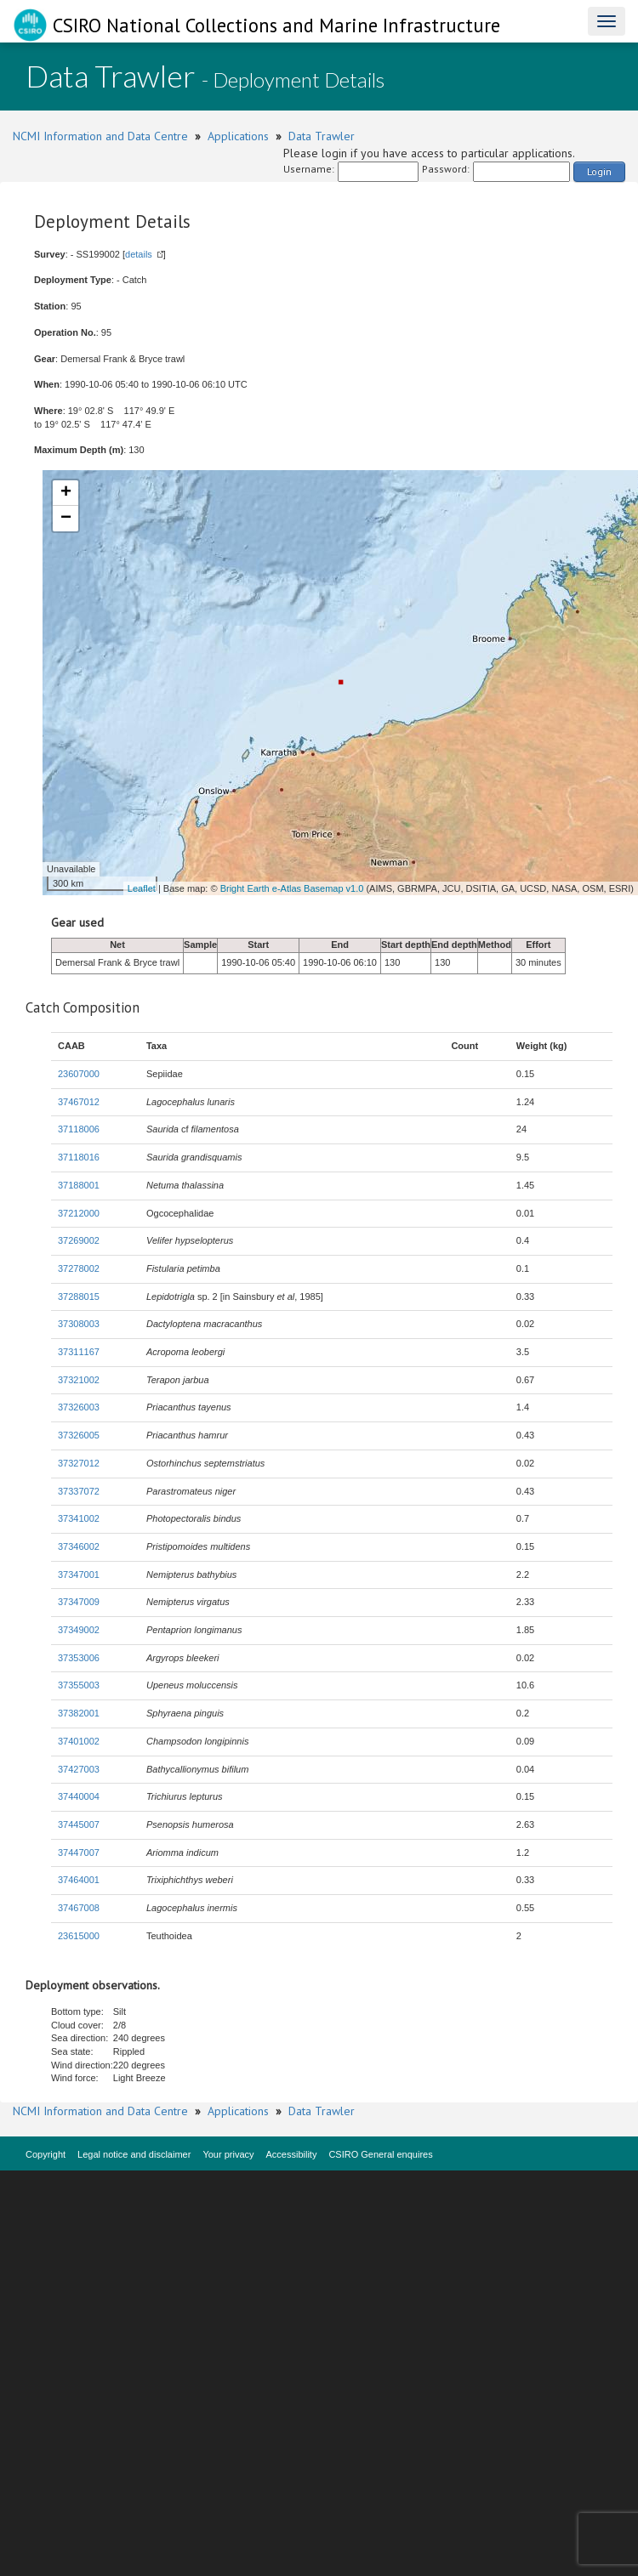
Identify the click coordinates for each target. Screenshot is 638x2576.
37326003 (79, 1407)
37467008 (79, 1908)
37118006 (79, 1129)
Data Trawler (321, 136)
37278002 (79, 1268)
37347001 (79, 1574)
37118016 (79, 1157)
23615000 (79, 1936)
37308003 (79, 1324)
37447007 (79, 1852)
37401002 (79, 1741)
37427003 (79, 1769)
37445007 (79, 1824)
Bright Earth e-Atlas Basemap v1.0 (292, 888)
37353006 (79, 1658)
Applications (238, 136)
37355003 (79, 1685)
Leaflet (142, 888)
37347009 (79, 1602)
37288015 (79, 1296)
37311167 (79, 1352)
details (138, 254)
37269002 (79, 1240)
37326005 (79, 1435)
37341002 (79, 1518)
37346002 (79, 1546)
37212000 (79, 1213)
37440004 (79, 1796)
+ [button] (65, 493)
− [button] (65, 518)
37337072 (79, 1491)
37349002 (79, 1630)
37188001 (79, 1185)
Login (599, 171)
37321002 (79, 1380)
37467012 (79, 1102)
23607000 (79, 1074)
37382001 (79, 1713)
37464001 (79, 1880)
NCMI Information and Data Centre (100, 136)
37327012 (79, 1463)
